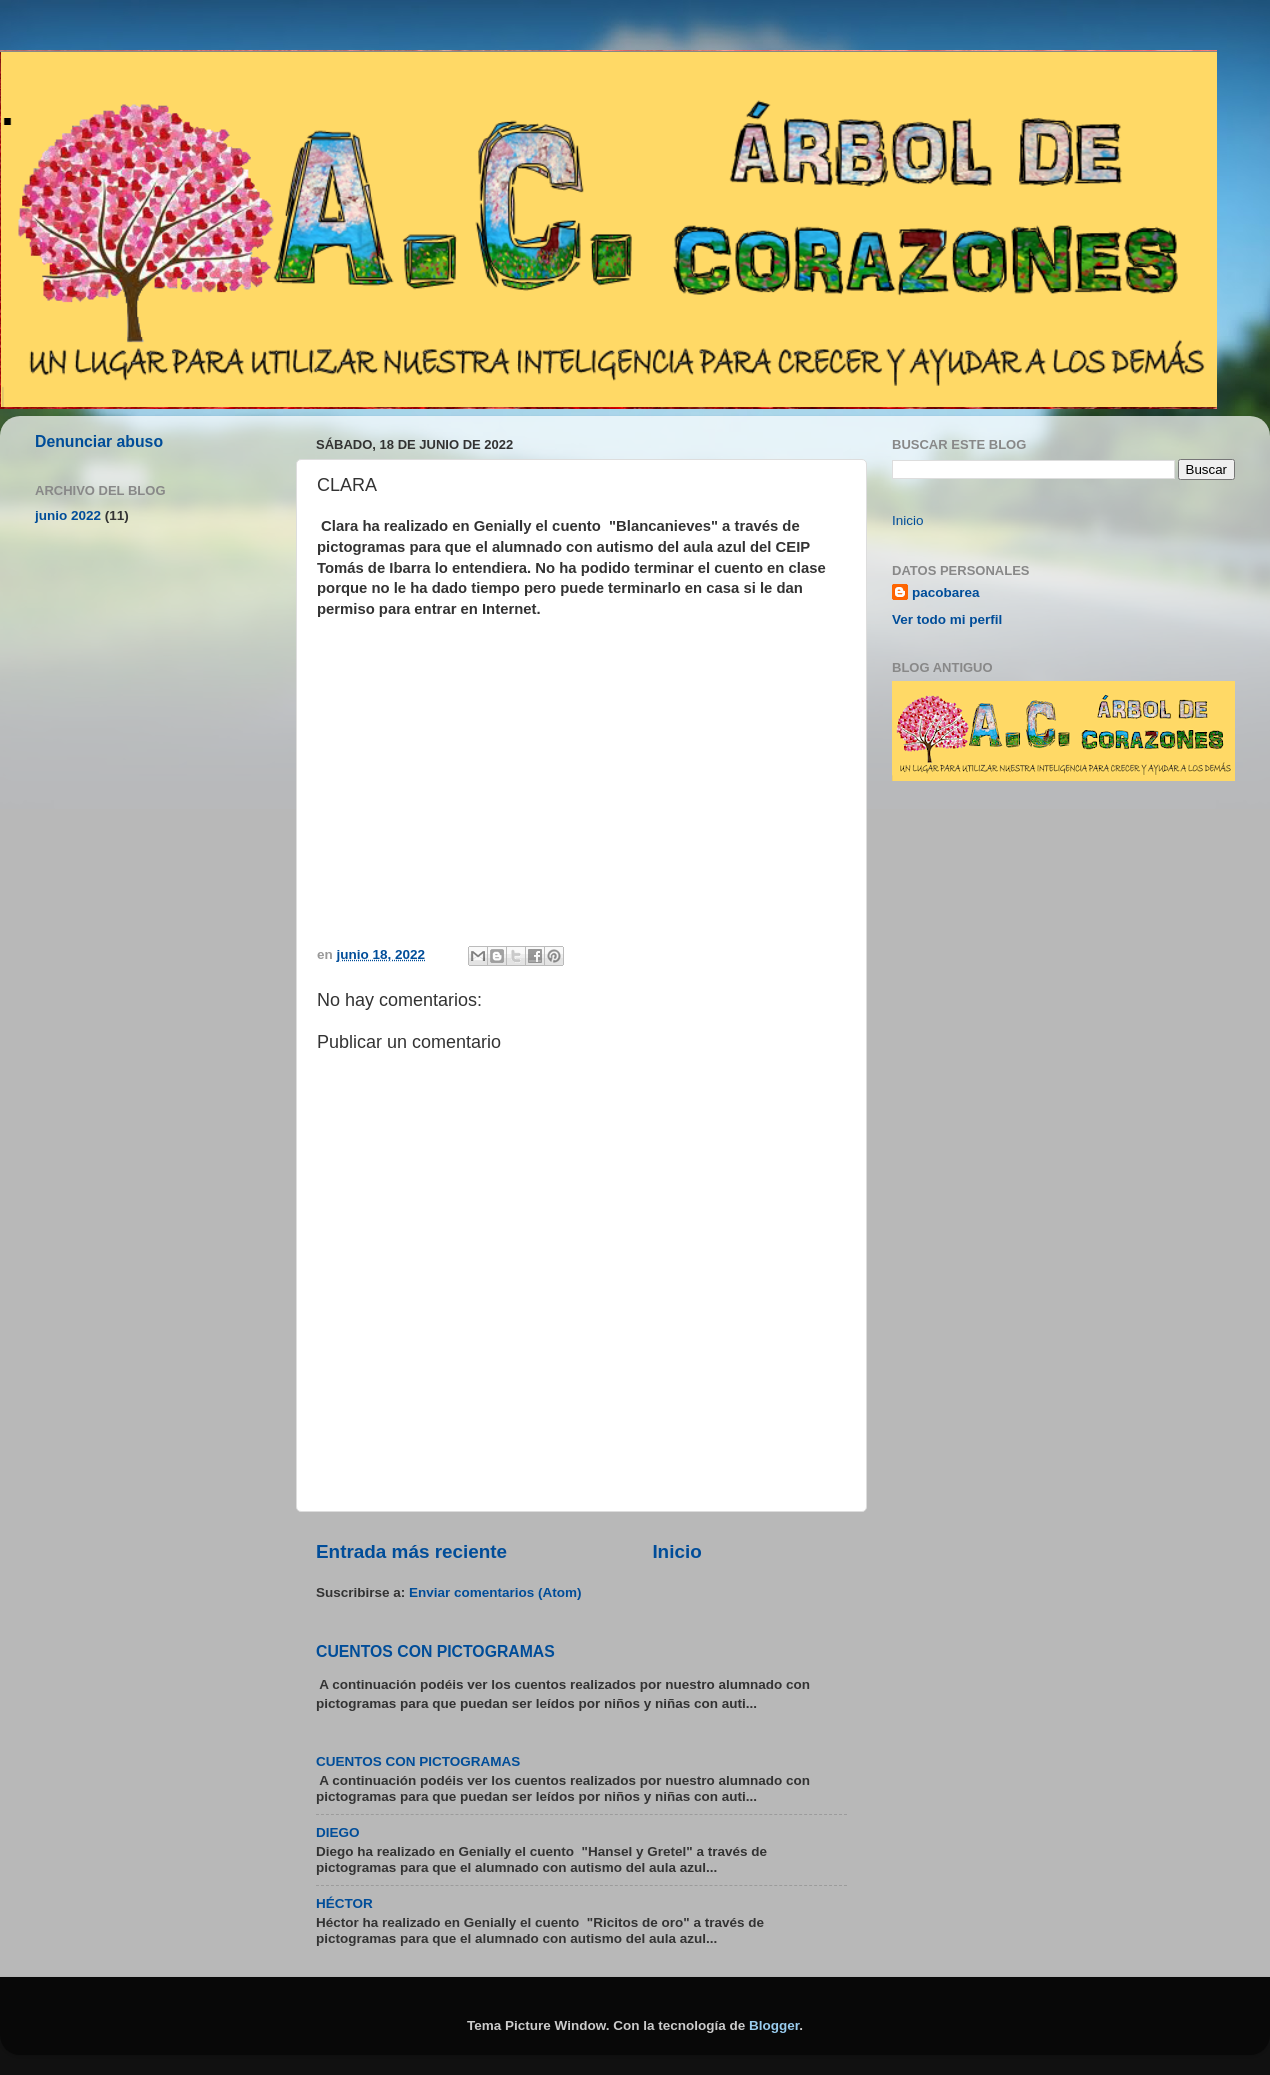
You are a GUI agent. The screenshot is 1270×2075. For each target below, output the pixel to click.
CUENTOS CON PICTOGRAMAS (435, 1651)
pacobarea (946, 592)
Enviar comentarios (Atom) (495, 1592)
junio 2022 (68, 515)
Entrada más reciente (411, 1551)
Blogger (774, 2025)
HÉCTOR (344, 1903)
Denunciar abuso (99, 441)
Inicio (676, 1551)
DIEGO (338, 1832)
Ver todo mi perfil (947, 619)
